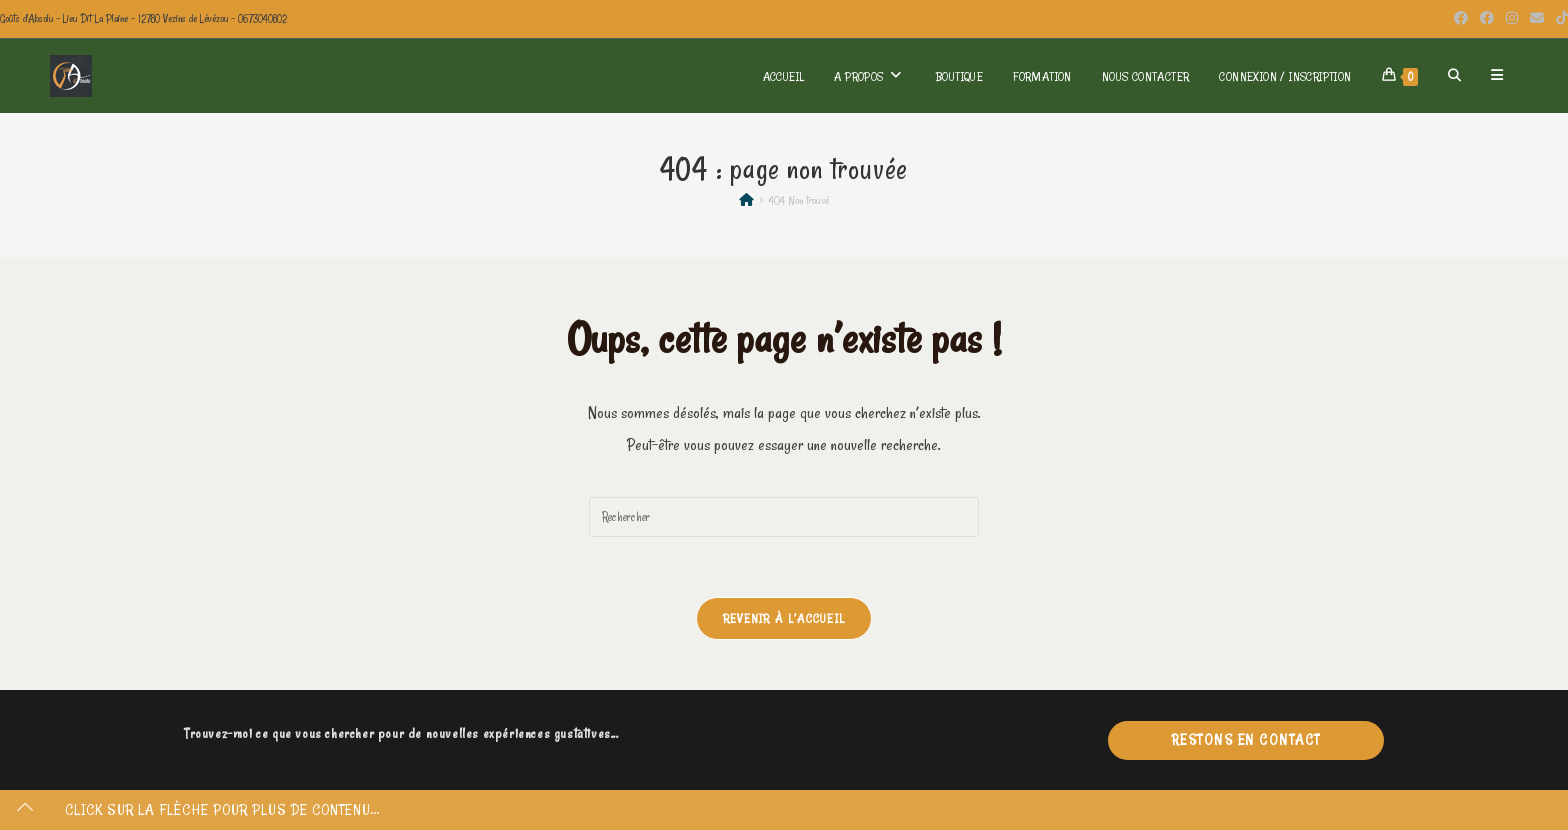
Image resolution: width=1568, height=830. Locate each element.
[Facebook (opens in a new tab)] (1461, 19)
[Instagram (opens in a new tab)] (1512, 19)
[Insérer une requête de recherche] (784, 517)
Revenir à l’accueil (784, 618)
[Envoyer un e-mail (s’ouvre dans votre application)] (1537, 19)
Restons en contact (1246, 740)
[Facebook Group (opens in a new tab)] (1487, 19)
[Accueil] (746, 200)
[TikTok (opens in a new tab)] (1559, 19)
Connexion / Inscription (1285, 76)
